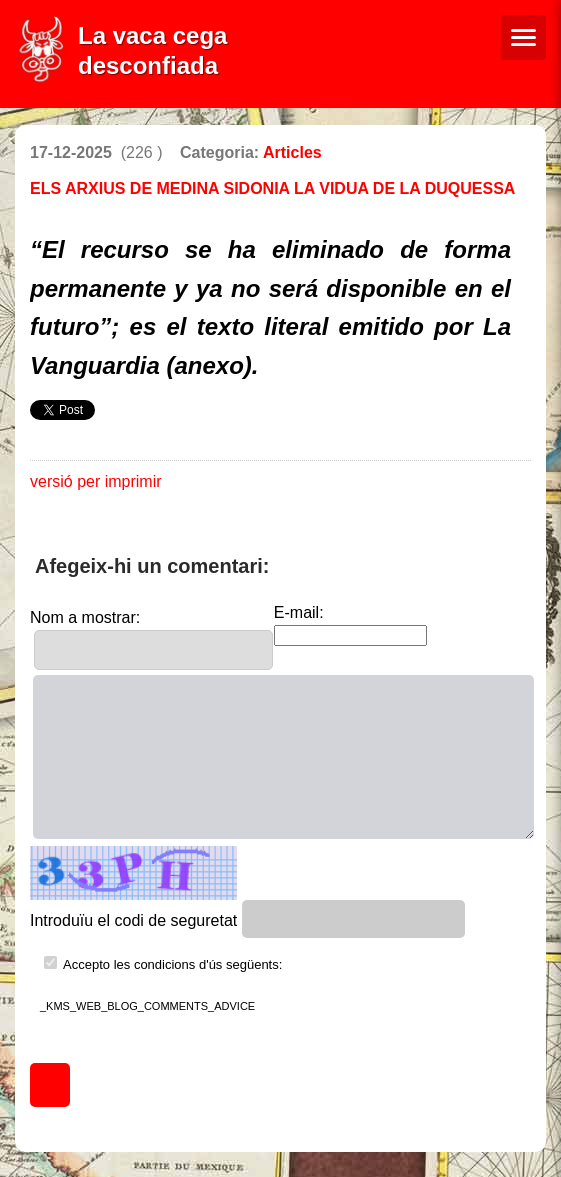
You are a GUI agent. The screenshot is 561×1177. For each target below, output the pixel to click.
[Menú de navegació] (523, 37)
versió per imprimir (96, 481)
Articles (292, 152)
